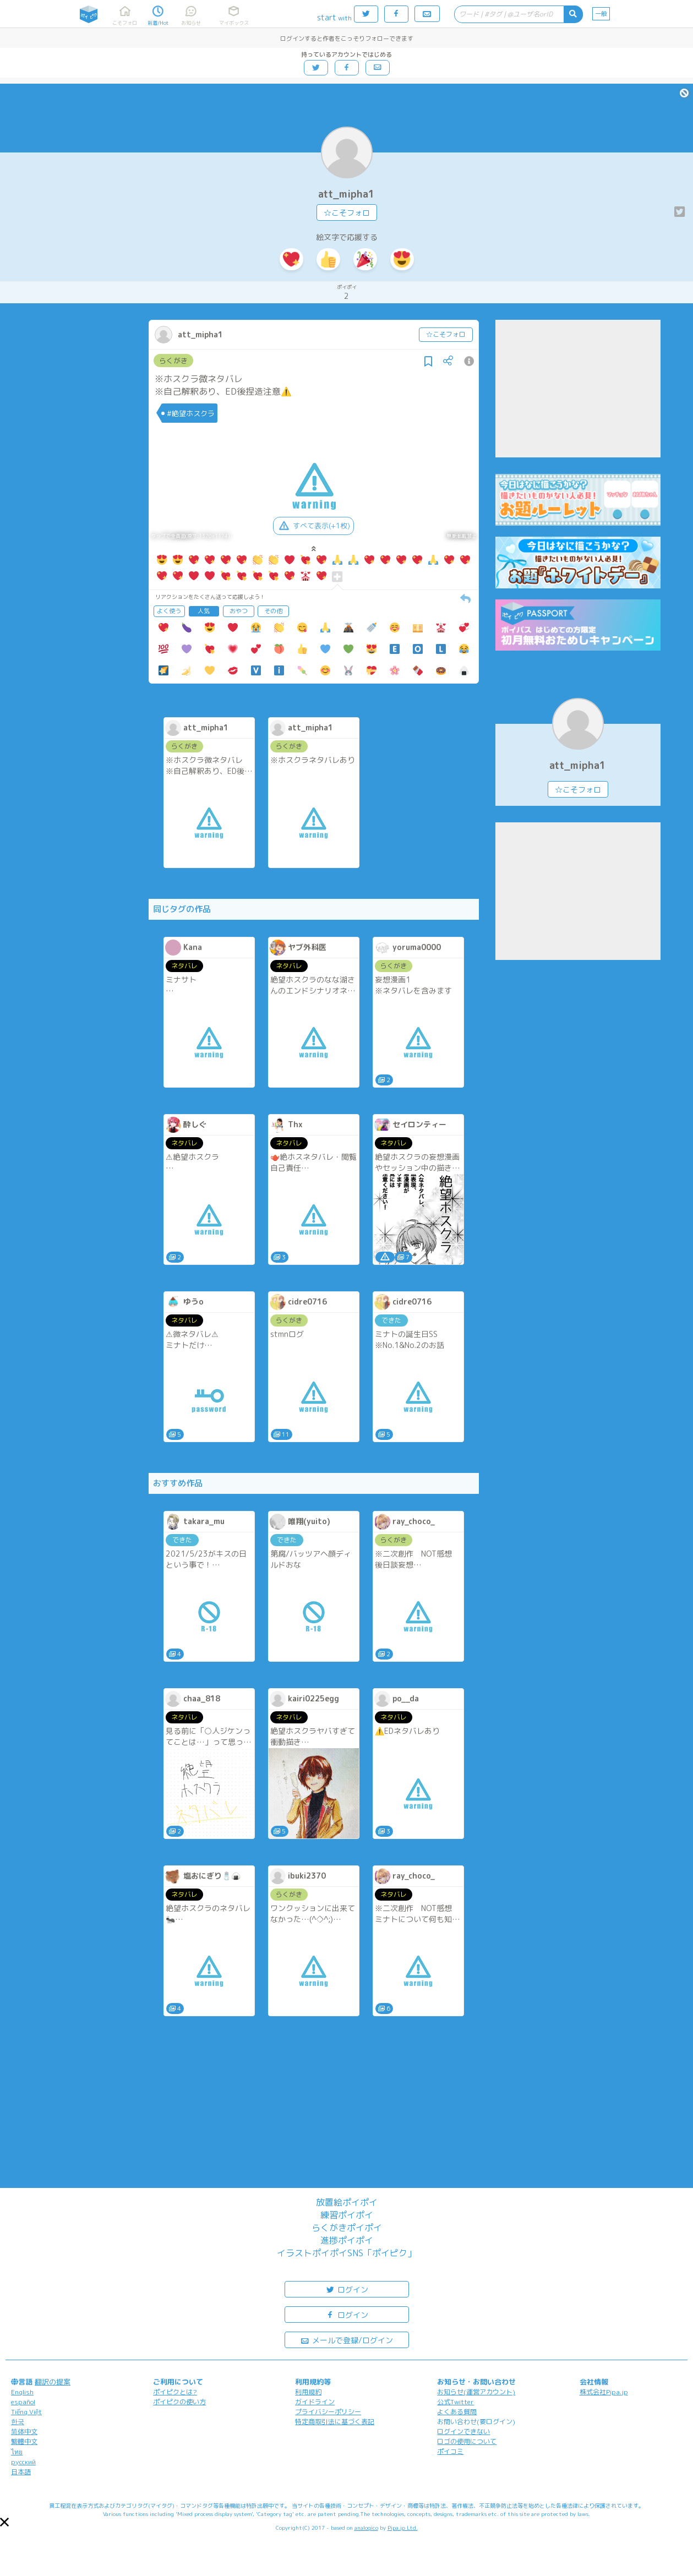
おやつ (239, 611)
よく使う (169, 611)
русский (23, 2461)
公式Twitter (455, 2401)
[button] (4, 2522)
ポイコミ (450, 2451)
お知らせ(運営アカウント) (476, 2392)
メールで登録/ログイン (346, 2339)
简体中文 (24, 2431)
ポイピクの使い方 (179, 2401)
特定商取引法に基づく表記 (334, 2421)
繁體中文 (24, 2441)
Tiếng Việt (26, 2411)
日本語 (21, 2471)
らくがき (173, 360)
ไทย (17, 2452)
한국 (17, 2421)
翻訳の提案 (52, 2382)
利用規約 (308, 2392)
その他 (273, 611)
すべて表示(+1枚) (313, 526)
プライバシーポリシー (328, 2411)
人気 (204, 611)
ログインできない (463, 2431)
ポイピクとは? (175, 2392)
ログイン (346, 2289)
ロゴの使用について (466, 2441)
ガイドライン (315, 2401)
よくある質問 (457, 2411)
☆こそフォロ (347, 213)
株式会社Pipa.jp (604, 2392)
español (23, 2401)
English (22, 2392)
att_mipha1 (346, 194)
